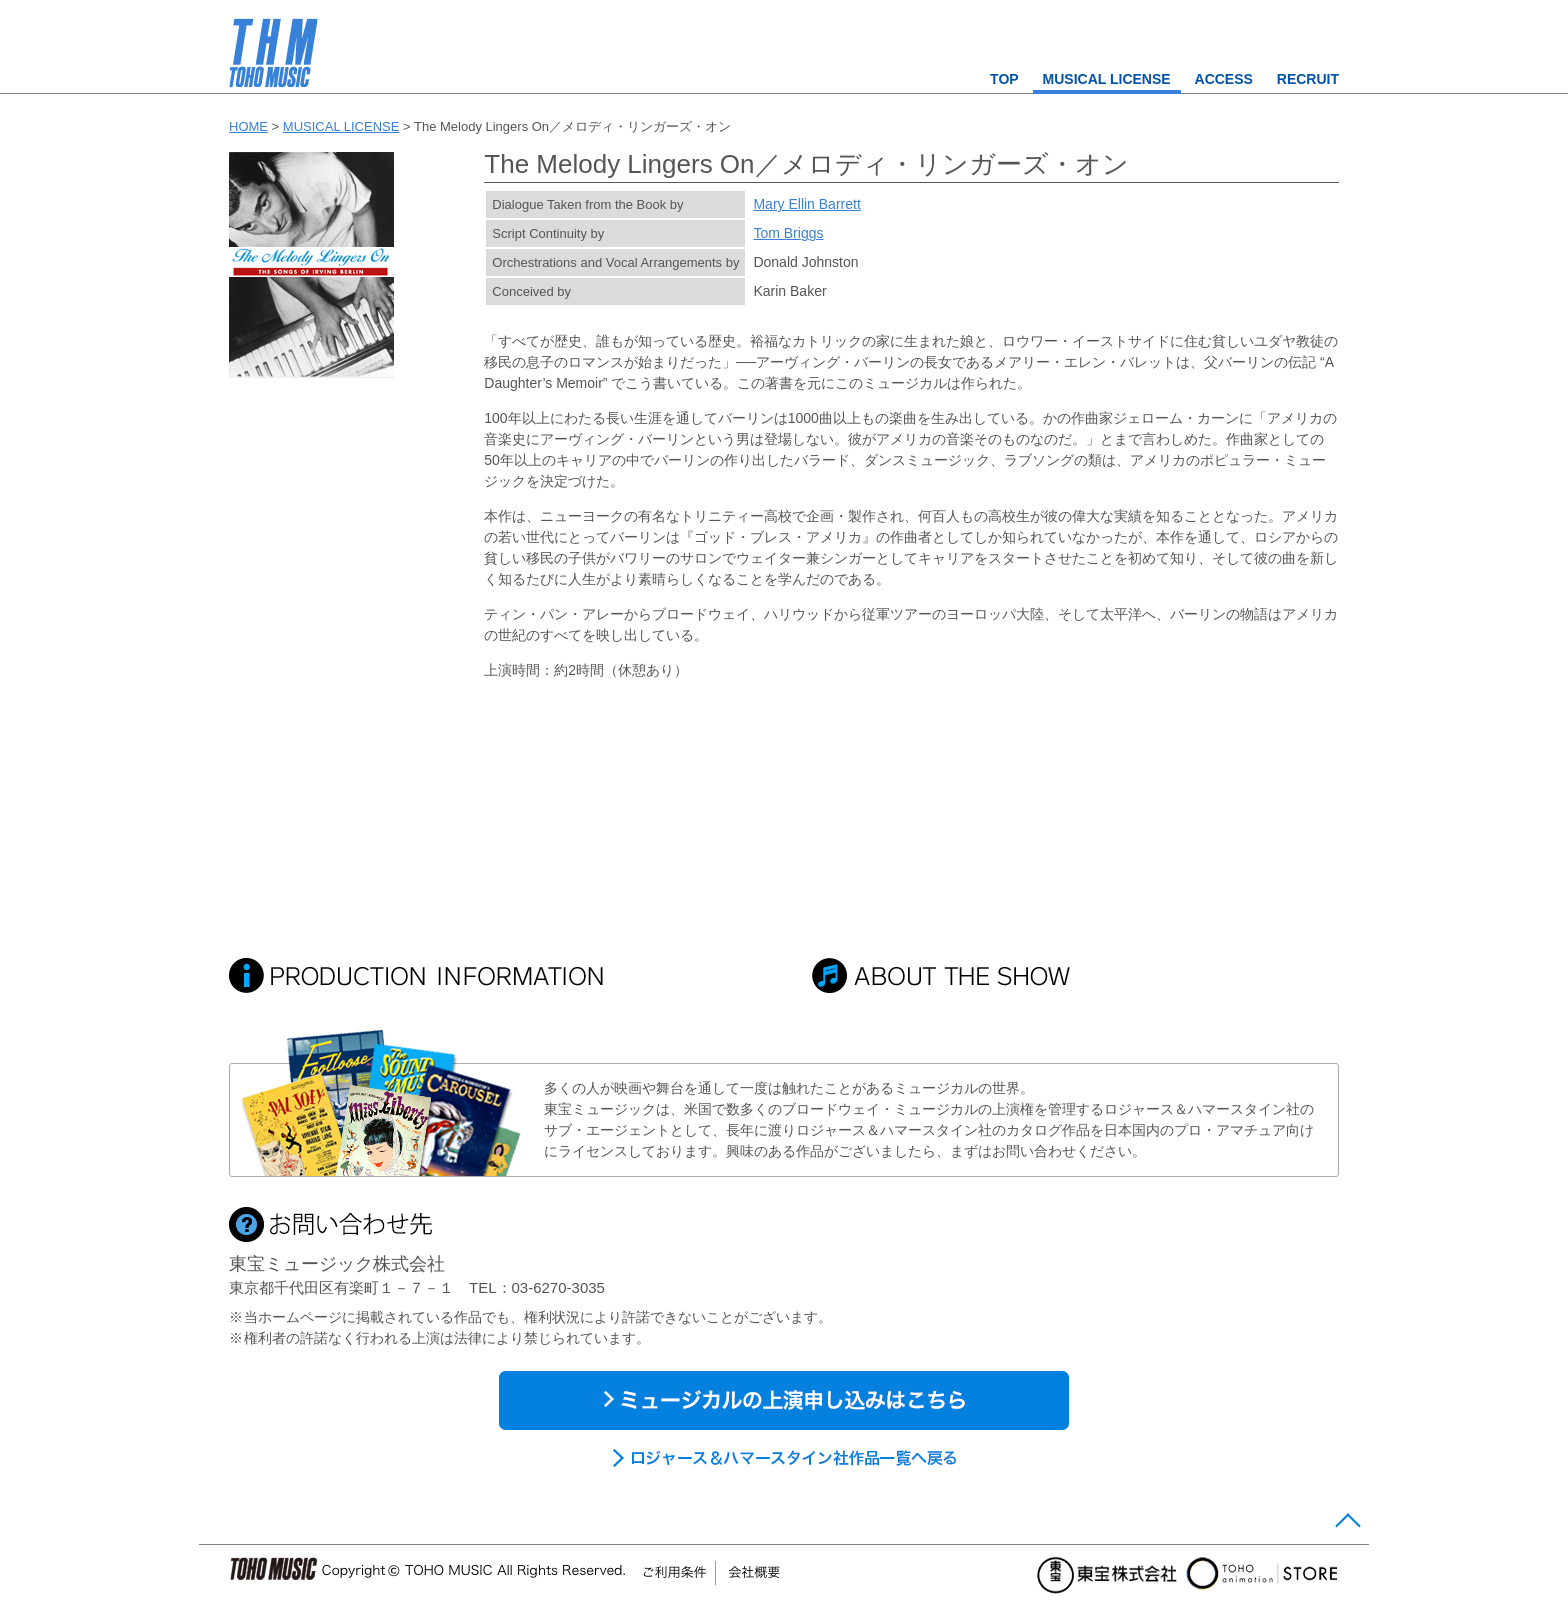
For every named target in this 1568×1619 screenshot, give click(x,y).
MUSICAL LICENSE (1107, 79)
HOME (248, 126)
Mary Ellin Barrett (806, 204)
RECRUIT (1308, 79)
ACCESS (1224, 79)
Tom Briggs (788, 233)
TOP (1004, 79)
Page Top (1345, 1524)
